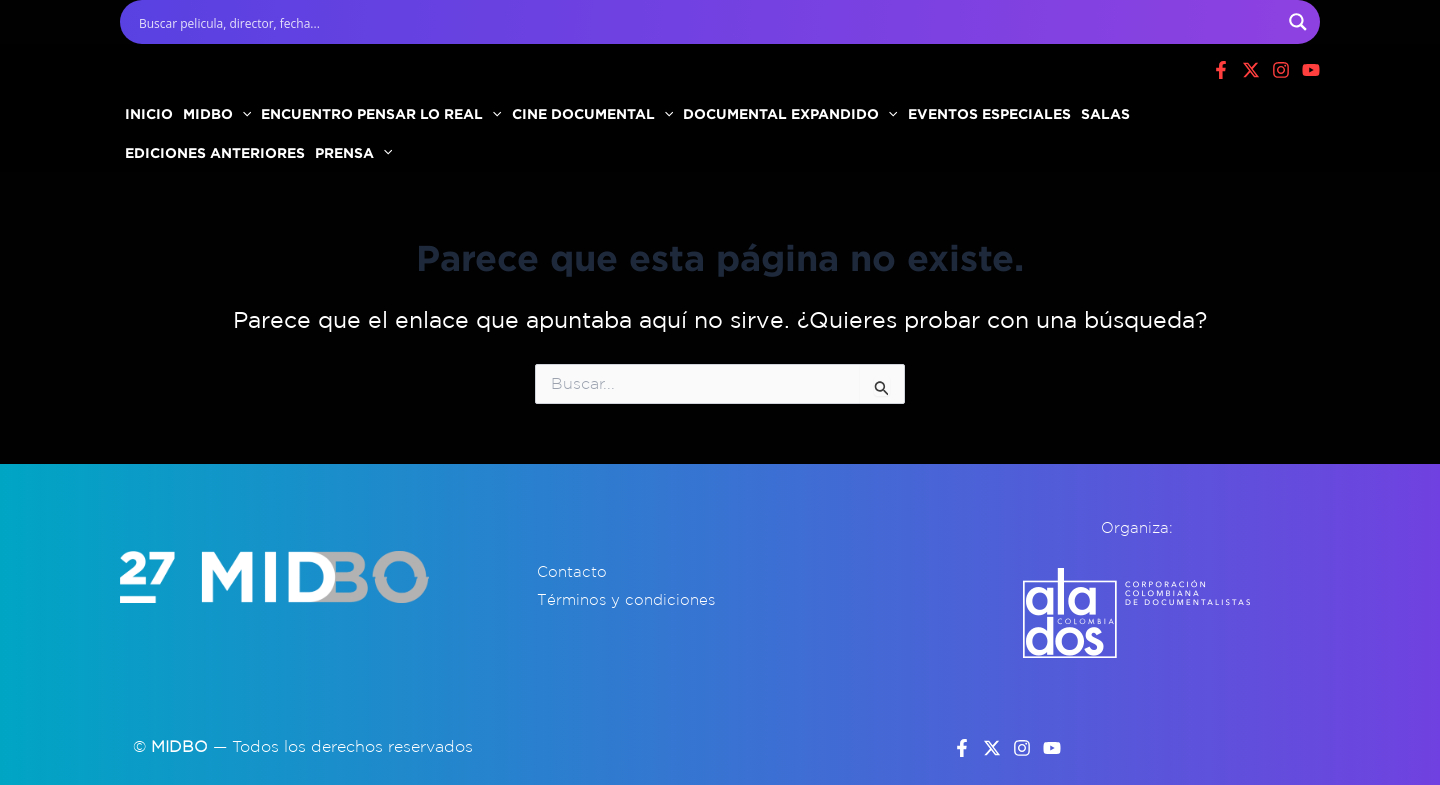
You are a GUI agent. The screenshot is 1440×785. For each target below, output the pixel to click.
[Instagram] (1281, 70)
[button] (242, 114)
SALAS (1105, 113)
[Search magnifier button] (1298, 22)
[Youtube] (1311, 70)
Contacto (572, 571)
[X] (1251, 70)
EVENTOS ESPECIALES (989, 113)
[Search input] (707, 22)
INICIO (149, 113)
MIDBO (217, 113)
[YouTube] (1052, 748)
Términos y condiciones (626, 599)
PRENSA (353, 152)
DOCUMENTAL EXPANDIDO (790, 113)
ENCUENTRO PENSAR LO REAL (381, 113)
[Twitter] (992, 748)
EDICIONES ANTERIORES (215, 152)
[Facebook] (1221, 70)
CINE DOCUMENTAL (592, 113)
